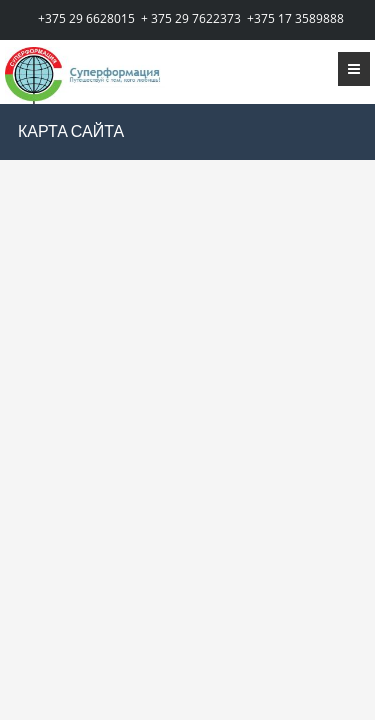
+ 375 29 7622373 (191, 18)
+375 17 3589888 (295, 18)
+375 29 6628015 (86, 18)
